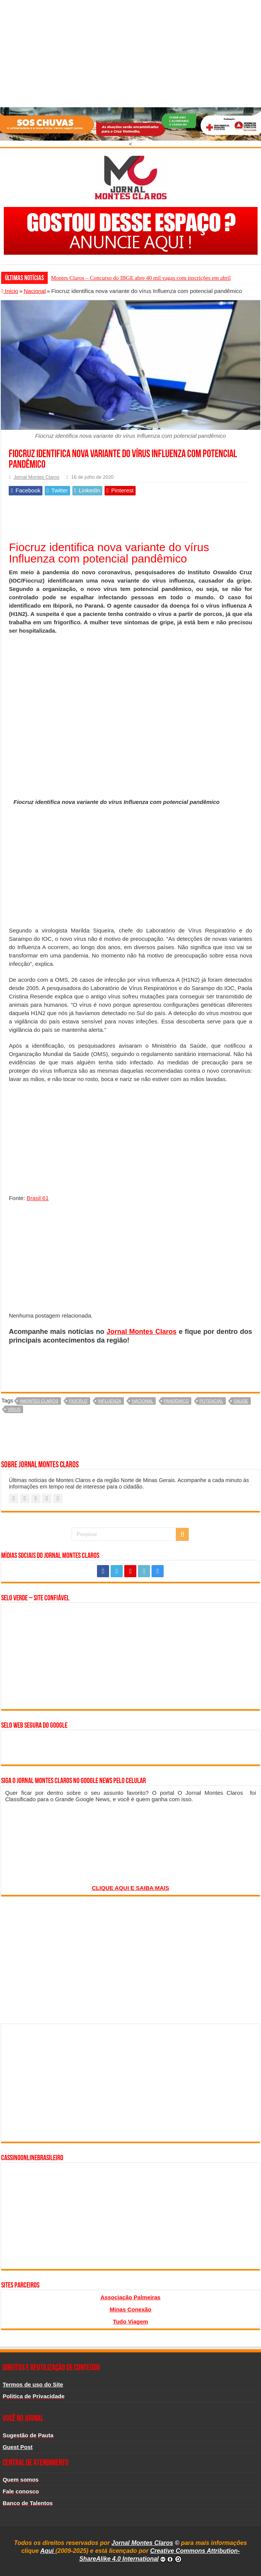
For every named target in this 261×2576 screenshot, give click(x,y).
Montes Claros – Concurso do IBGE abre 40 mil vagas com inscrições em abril (141, 278)
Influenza (109, 1401)
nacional (142, 1401)
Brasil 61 (37, 1198)
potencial (211, 1401)
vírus (14, 1409)
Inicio (9, 291)
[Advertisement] (130, 53)
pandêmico (176, 1401)
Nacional (34, 291)
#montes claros (39, 1401)
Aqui (47, 2551)
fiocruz (78, 1401)
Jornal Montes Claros (36, 477)
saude (241, 1401)
